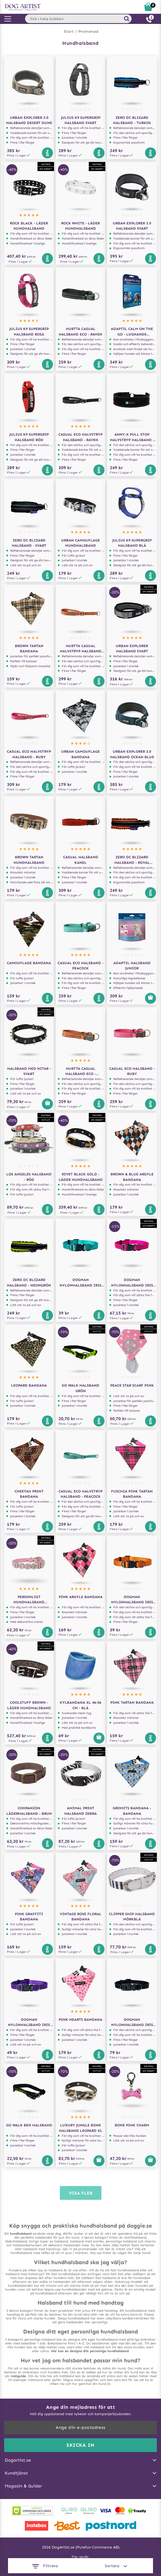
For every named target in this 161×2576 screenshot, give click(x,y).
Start (69, 31)
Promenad (88, 31)
